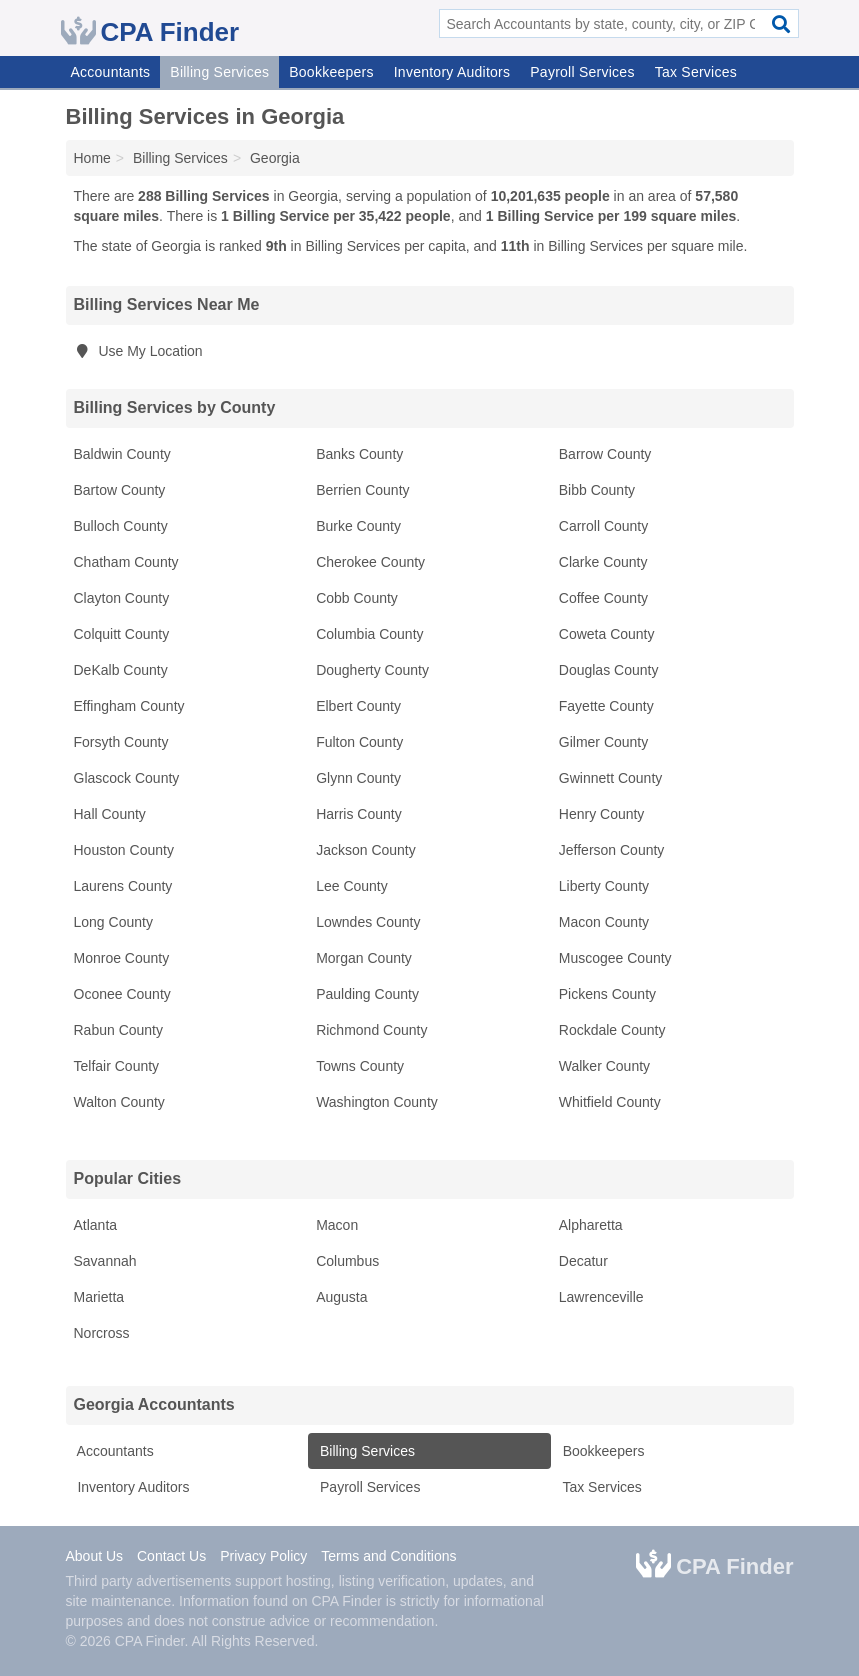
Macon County (604, 922)
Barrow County (605, 454)
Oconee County (122, 994)
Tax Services (696, 72)
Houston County (124, 850)
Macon (337, 1225)
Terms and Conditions (388, 1556)
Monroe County (122, 958)
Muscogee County (615, 958)
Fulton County (359, 742)
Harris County (359, 814)
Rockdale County (612, 1030)
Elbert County (358, 706)
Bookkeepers (331, 72)
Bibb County (597, 490)
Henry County (602, 814)
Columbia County (369, 634)
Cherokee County (370, 562)
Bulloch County (121, 526)
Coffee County (603, 598)
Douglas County (609, 670)
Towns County (360, 1066)
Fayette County (606, 706)
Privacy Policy (263, 1556)
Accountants (111, 72)
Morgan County (364, 958)
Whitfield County (610, 1102)
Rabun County (119, 1030)
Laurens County (123, 886)
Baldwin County (122, 454)
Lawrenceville (601, 1297)
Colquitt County (122, 634)
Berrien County (362, 490)
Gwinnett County (611, 778)
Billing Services (219, 72)
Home (92, 158)
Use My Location (138, 351)
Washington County (377, 1102)
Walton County (119, 1102)
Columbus (347, 1261)
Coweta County (607, 634)
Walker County (604, 1066)
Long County (113, 922)
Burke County (358, 526)
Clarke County (603, 562)
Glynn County (358, 778)
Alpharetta (591, 1225)
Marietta (99, 1297)
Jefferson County (612, 850)
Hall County (110, 814)
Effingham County (129, 706)
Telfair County (117, 1066)
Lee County (352, 886)
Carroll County (603, 526)
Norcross (102, 1333)
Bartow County (120, 490)
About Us (95, 1556)
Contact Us (171, 1556)
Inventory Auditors (452, 72)
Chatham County (126, 562)
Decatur (583, 1261)
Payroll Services (582, 72)
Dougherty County (372, 670)
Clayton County (122, 598)
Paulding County (367, 994)
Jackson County (366, 850)
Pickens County (607, 994)
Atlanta (96, 1225)
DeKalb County (121, 670)
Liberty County (604, 886)
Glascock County (127, 778)
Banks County (359, 454)
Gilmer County (603, 742)
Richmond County (371, 1030)
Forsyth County (121, 742)
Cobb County (357, 598)
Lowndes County (368, 922)
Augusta (341, 1297)
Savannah (105, 1261)
